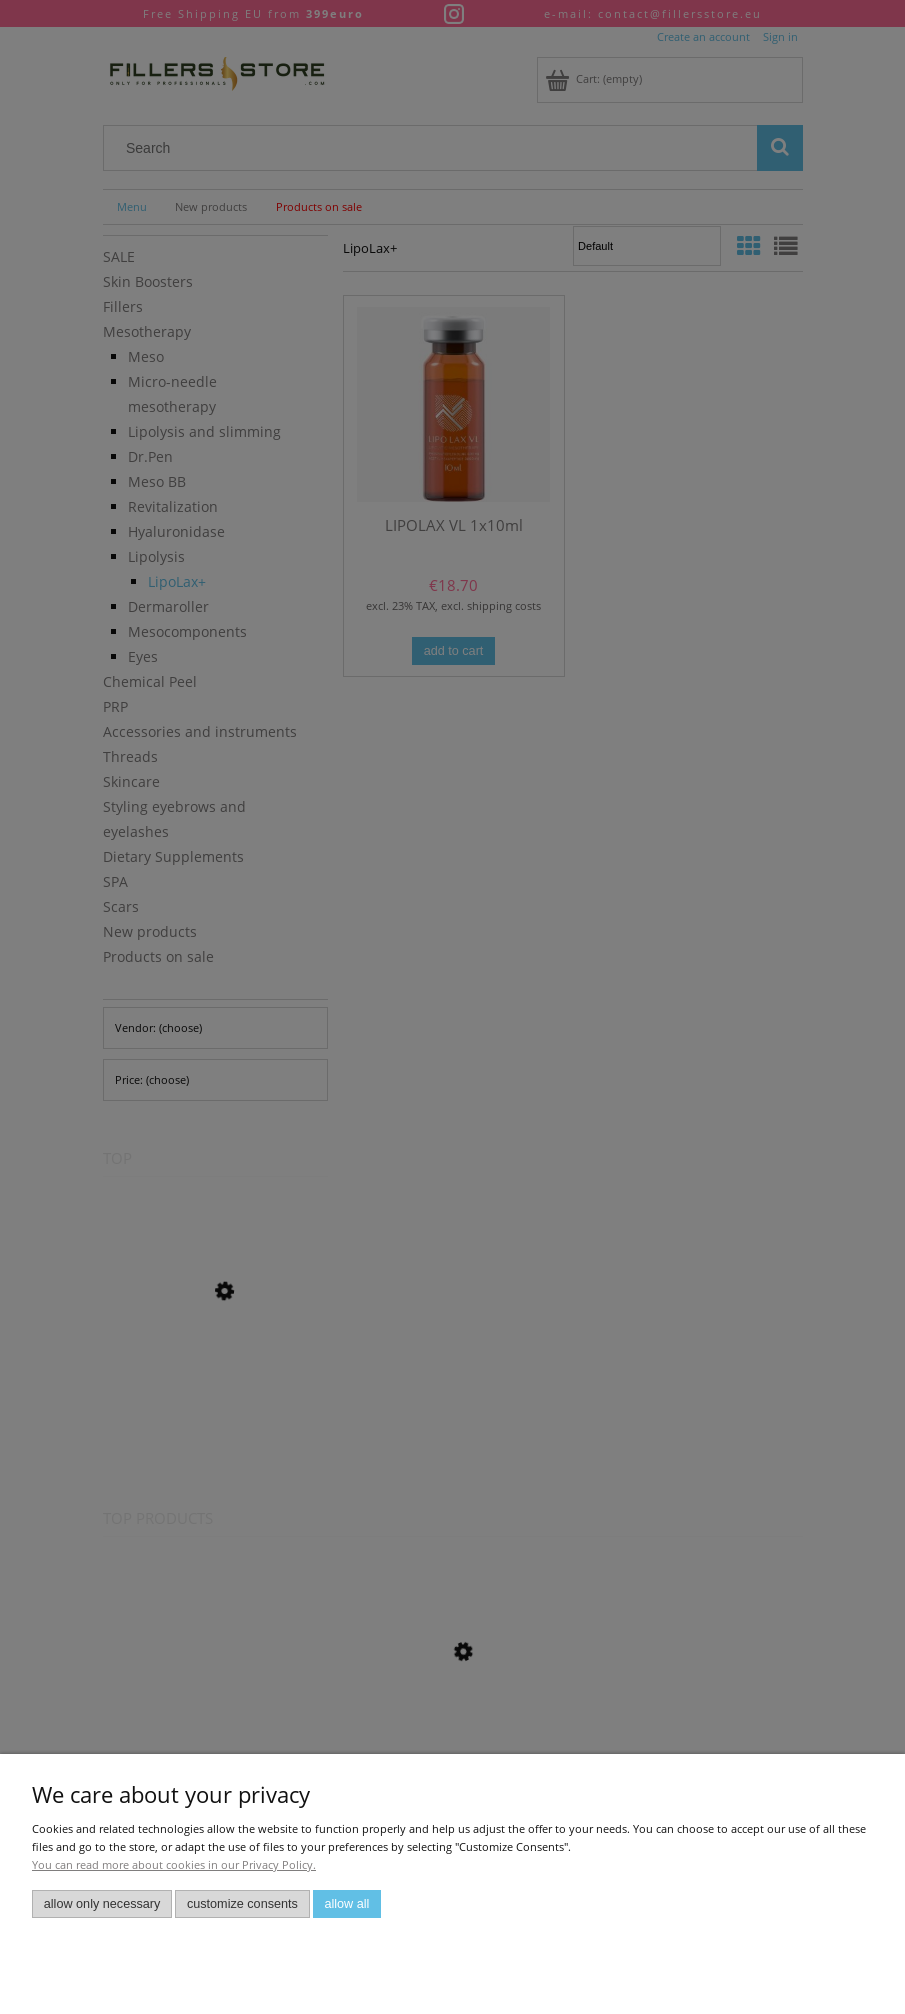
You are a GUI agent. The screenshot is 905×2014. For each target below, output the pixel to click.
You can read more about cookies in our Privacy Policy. (174, 1864)
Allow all (346, 1904)
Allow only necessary (102, 1904)
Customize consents (242, 1904)
